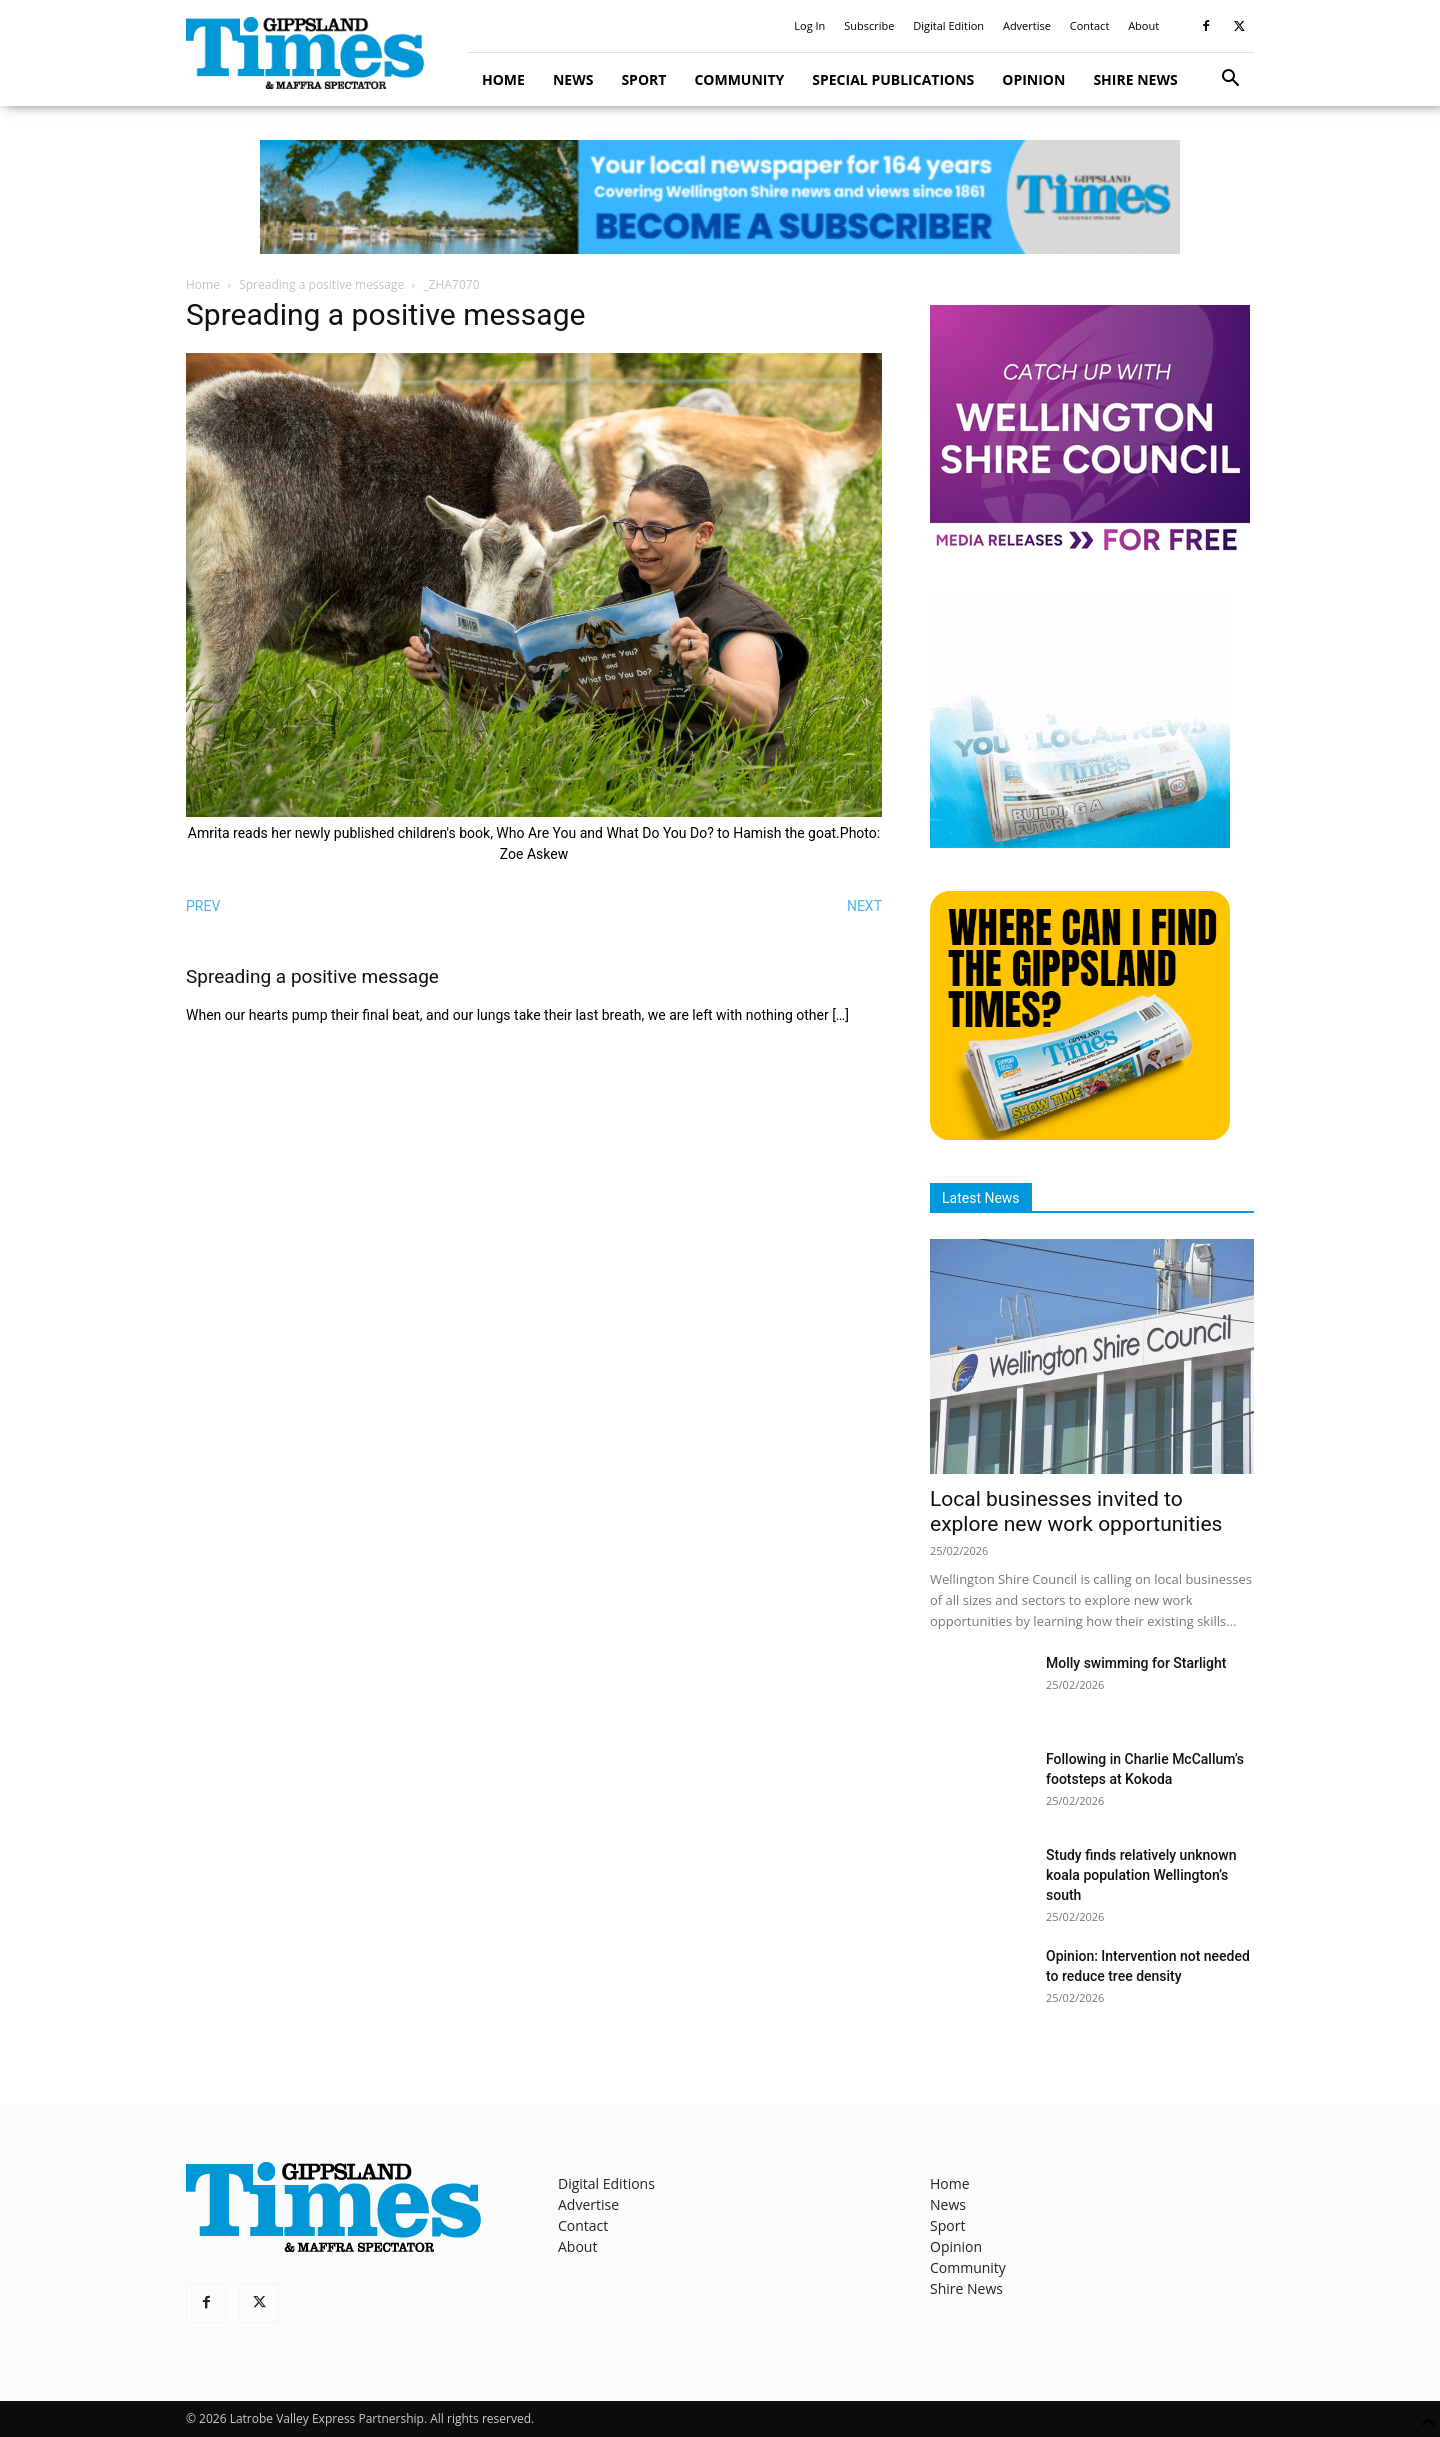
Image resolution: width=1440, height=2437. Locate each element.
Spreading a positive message (321, 284)
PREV (203, 906)
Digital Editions (606, 2183)
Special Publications (893, 79)
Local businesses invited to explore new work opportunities (1076, 1511)
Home (503, 79)
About (1143, 25)
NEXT (864, 906)
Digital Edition (948, 25)
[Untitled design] (1080, 842)
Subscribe (869, 25)
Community (739, 79)
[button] (1230, 80)
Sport (643, 79)
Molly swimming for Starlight (1136, 1663)
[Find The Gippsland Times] (1080, 1134)
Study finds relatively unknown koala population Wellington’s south (1141, 1875)
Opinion (1033, 79)
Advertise (1027, 25)
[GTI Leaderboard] (720, 197)
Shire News (1135, 79)
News (573, 79)
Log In (809, 25)
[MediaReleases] (1090, 549)
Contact (1090, 25)
